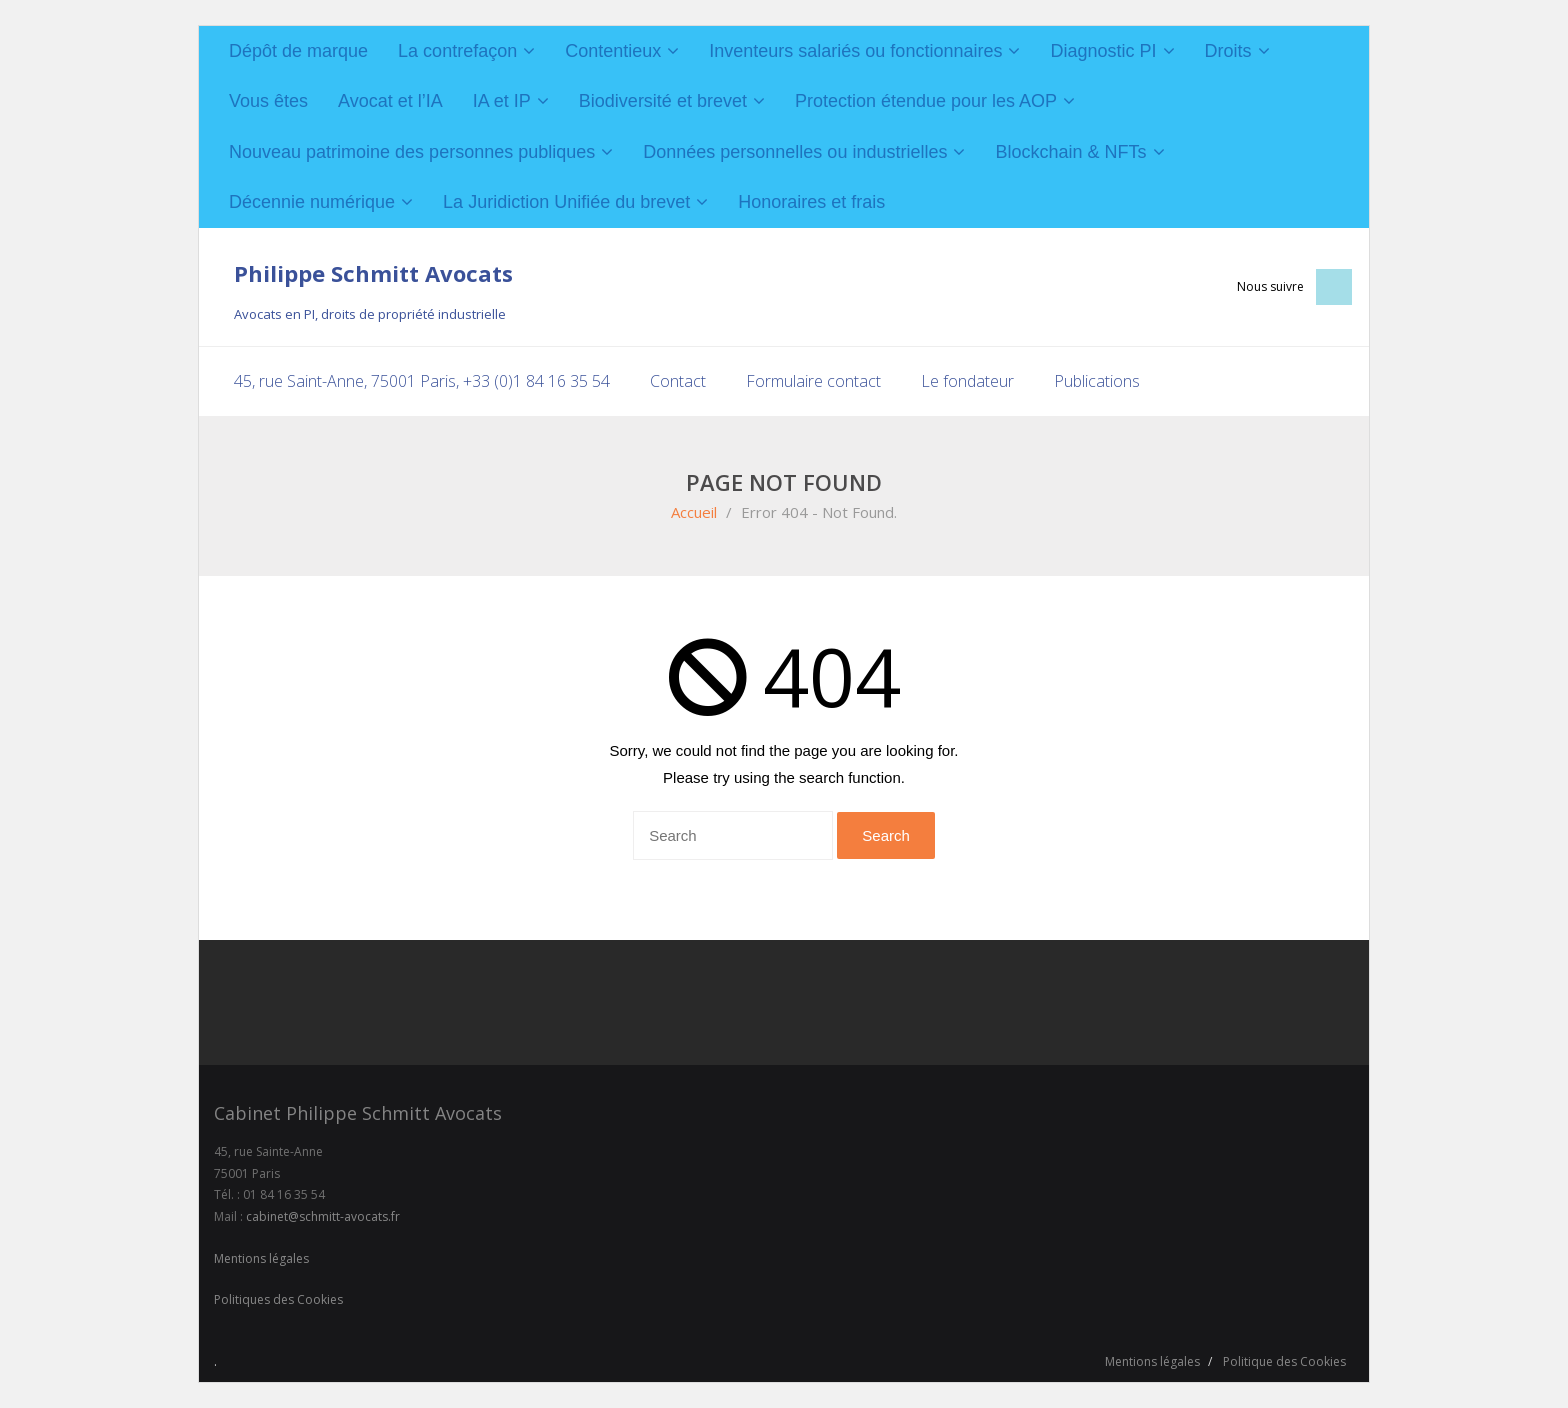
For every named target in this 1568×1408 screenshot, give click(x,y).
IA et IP (502, 101)
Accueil (694, 512)
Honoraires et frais (811, 202)
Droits (1228, 51)
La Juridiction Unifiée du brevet (566, 202)
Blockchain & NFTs (1070, 152)
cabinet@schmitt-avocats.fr (323, 1216)
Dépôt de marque (298, 51)
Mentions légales (261, 1258)
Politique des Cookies (1284, 1361)
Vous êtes (268, 101)
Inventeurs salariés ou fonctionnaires (855, 51)
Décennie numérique (312, 202)
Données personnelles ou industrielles (795, 152)
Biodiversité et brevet (663, 101)
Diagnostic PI (1103, 51)
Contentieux (613, 51)
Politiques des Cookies (278, 1299)
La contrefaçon (457, 51)
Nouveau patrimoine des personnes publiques (412, 152)
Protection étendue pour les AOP (926, 101)
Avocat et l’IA (390, 101)
